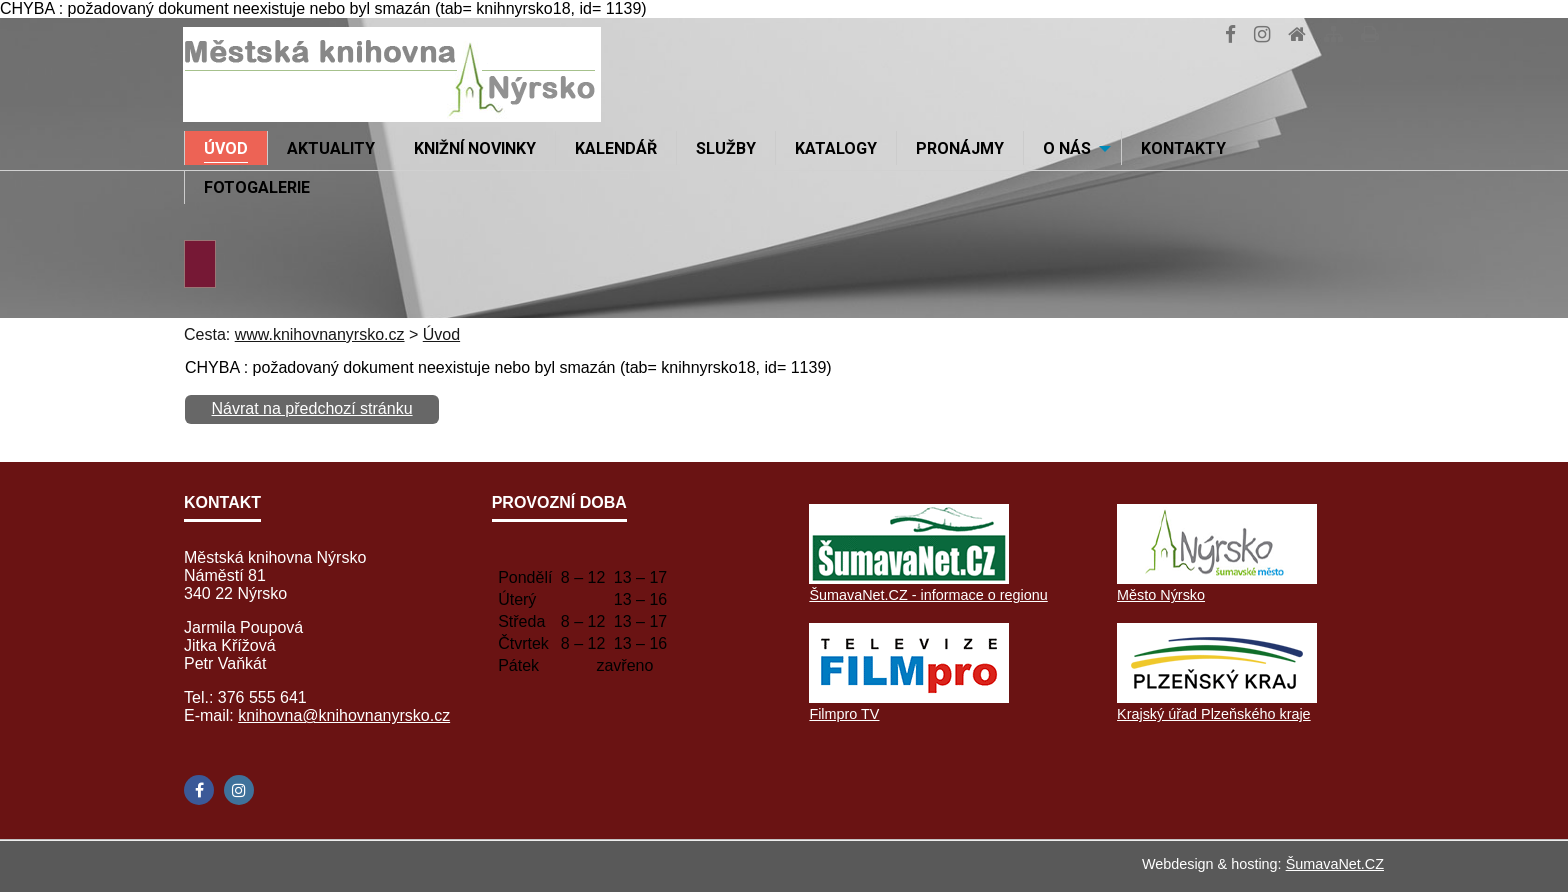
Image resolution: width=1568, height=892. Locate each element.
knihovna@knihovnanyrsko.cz (344, 715)
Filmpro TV (844, 714)
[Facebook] (199, 790)
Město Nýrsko (1161, 595)
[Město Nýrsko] (1217, 578)
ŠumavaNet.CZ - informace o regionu (928, 595)
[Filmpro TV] (909, 697)
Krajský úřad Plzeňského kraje (1214, 714)
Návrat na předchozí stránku (312, 408)
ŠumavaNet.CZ (1335, 864)
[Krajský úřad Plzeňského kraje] (1217, 697)
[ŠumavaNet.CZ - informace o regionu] (909, 578)
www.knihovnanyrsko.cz (320, 334)
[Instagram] (239, 790)
